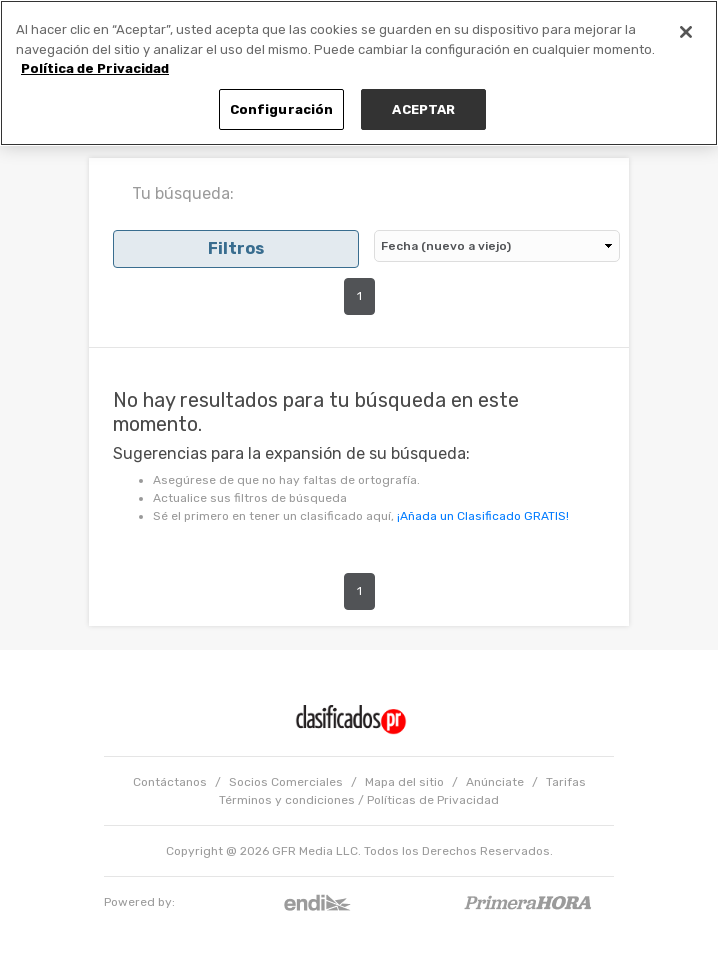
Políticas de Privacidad (433, 800)
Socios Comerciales (286, 782)
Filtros (236, 248)
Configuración (282, 109)
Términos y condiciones (287, 800)
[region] (359, 73)
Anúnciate (495, 782)
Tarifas (566, 782)
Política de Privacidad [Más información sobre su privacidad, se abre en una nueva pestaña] (95, 68)
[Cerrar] (686, 32)
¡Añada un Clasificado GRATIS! (483, 516)
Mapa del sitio (404, 782)
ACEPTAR (423, 109)
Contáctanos (170, 782)
